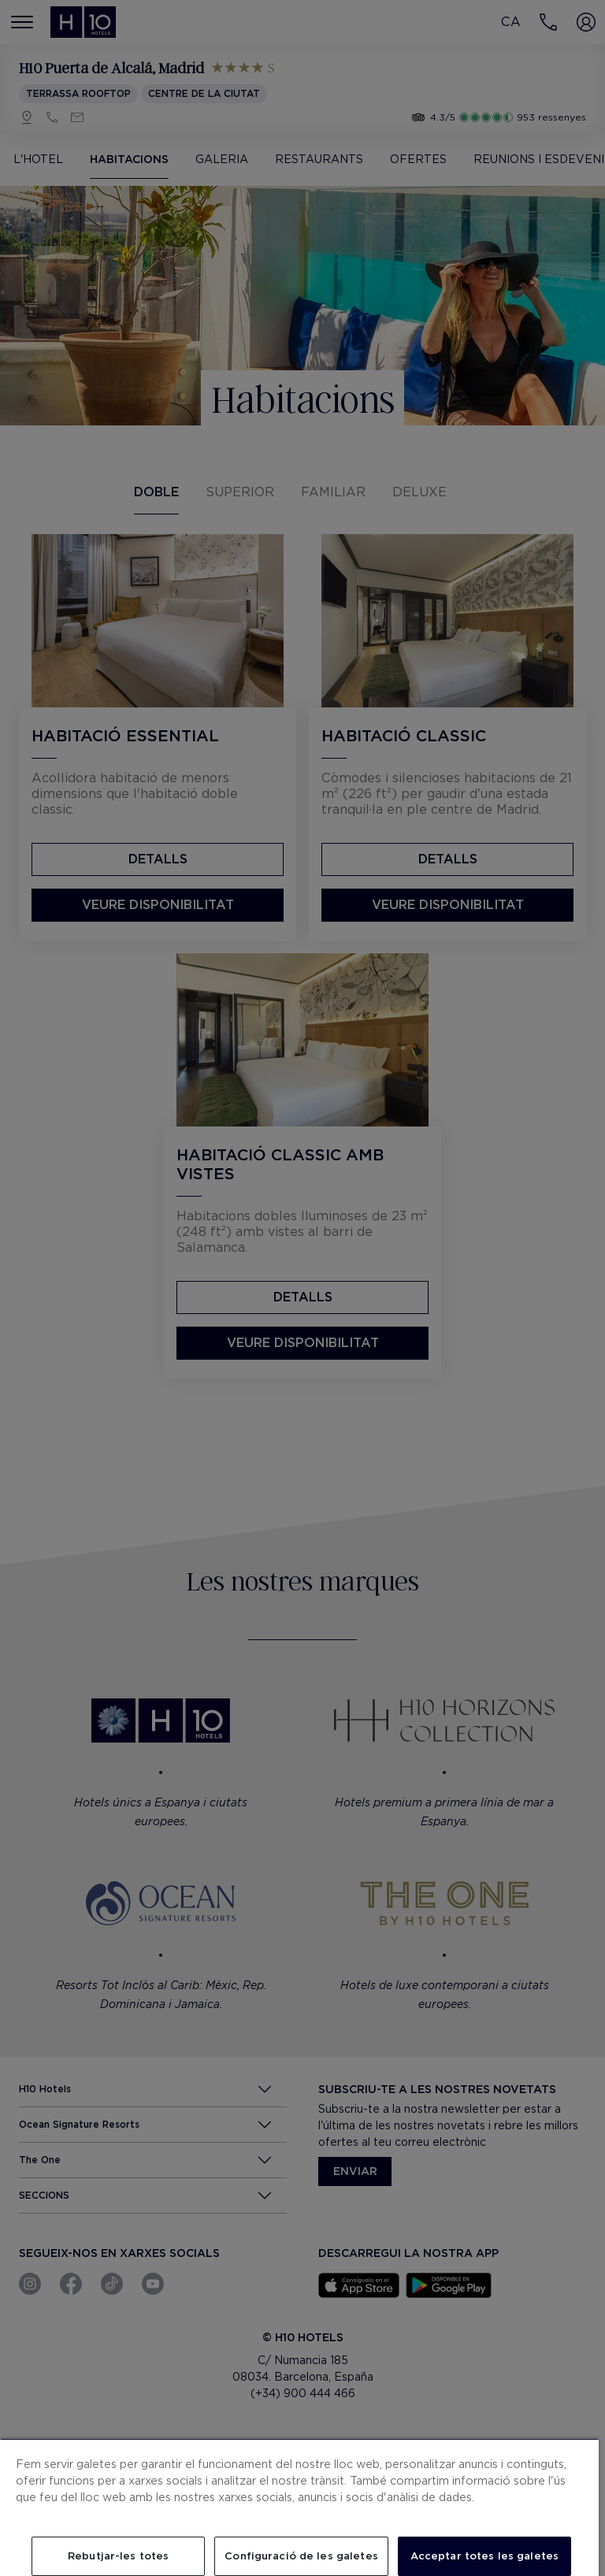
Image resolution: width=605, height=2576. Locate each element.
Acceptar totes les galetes (484, 2556)
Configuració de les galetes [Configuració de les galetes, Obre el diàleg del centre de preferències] (301, 2556)
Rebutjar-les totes (118, 2556)
